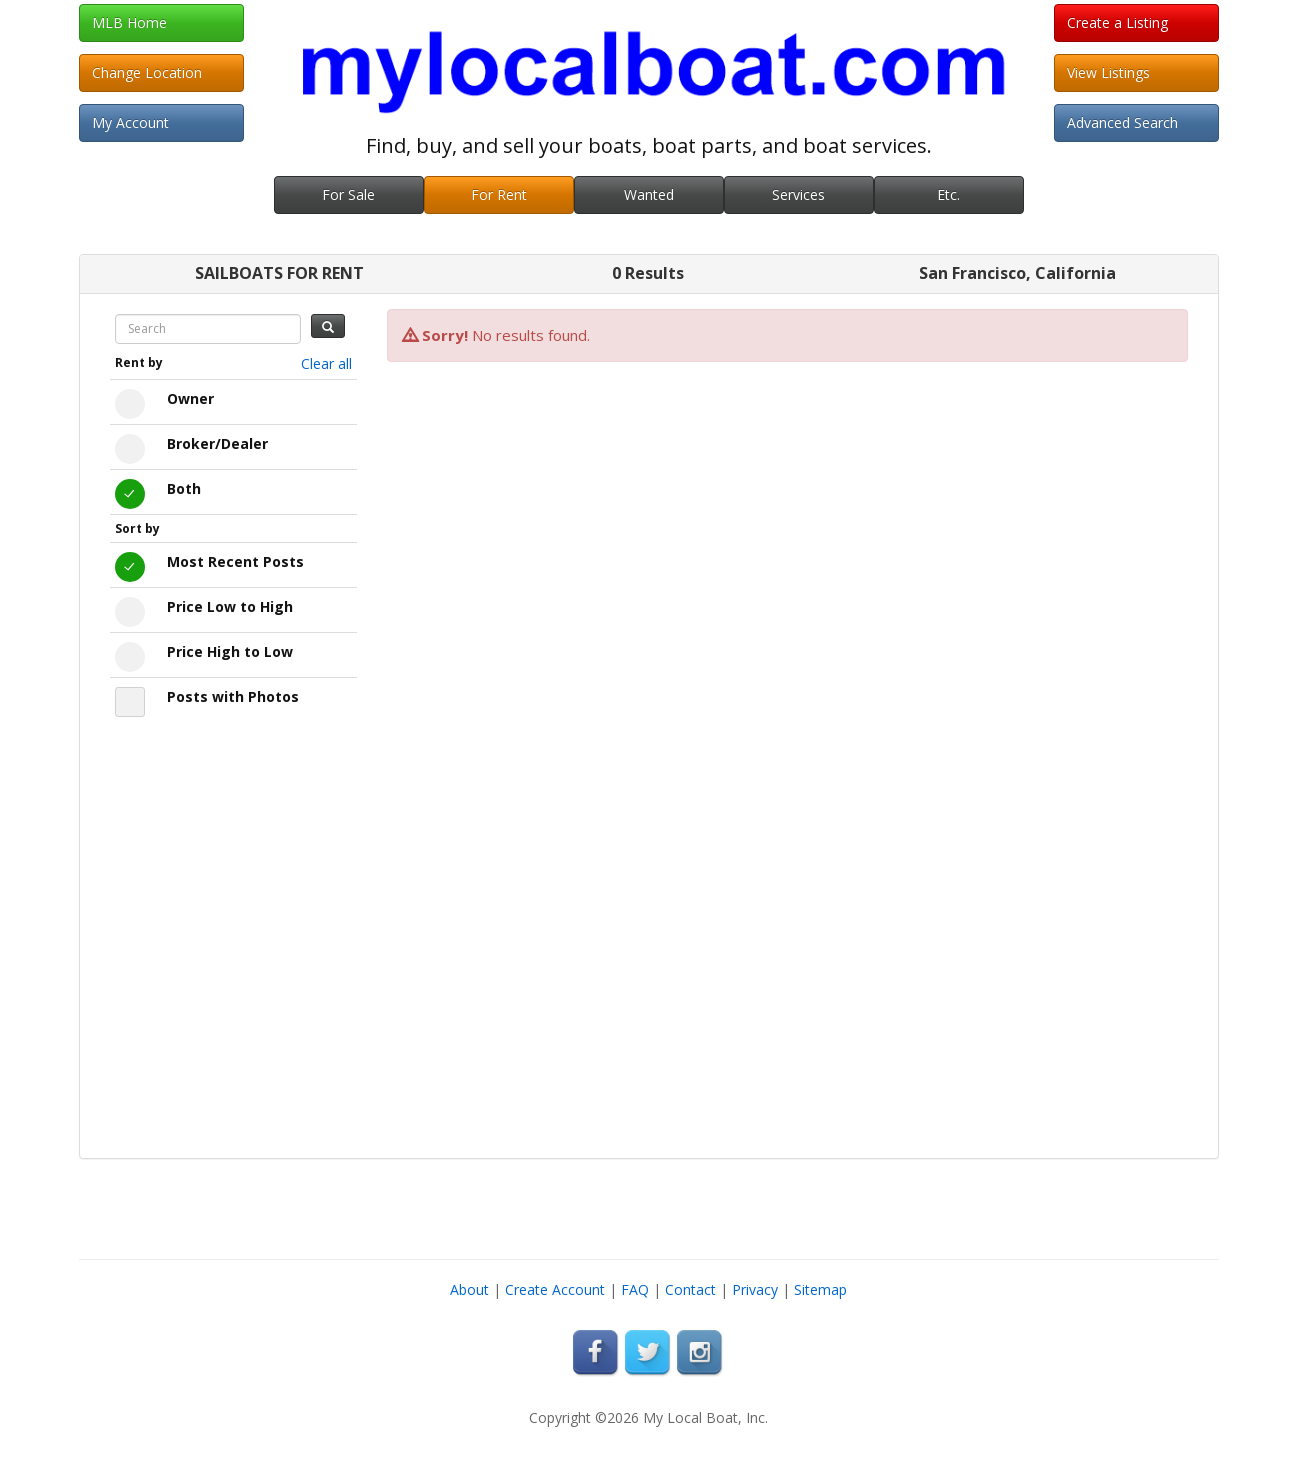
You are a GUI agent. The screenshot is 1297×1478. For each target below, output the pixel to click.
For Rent (499, 194)
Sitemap (820, 1289)
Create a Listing (1117, 22)
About (469, 1289)
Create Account (555, 1289)
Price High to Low (230, 651)
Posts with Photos (233, 696)
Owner (190, 398)
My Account (130, 122)
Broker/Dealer (217, 443)
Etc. (948, 194)
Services (798, 194)
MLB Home (129, 22)
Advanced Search (1122, 122)
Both (184, 488)
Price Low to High (230, 606)
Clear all (326, 363)
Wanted (649, 194)
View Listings (1108, 72)
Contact (690, 1289)
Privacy (755, 1289)
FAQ (635, 1289)
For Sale (348, 194)
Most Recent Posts (235, 561)
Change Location (147, 72)
